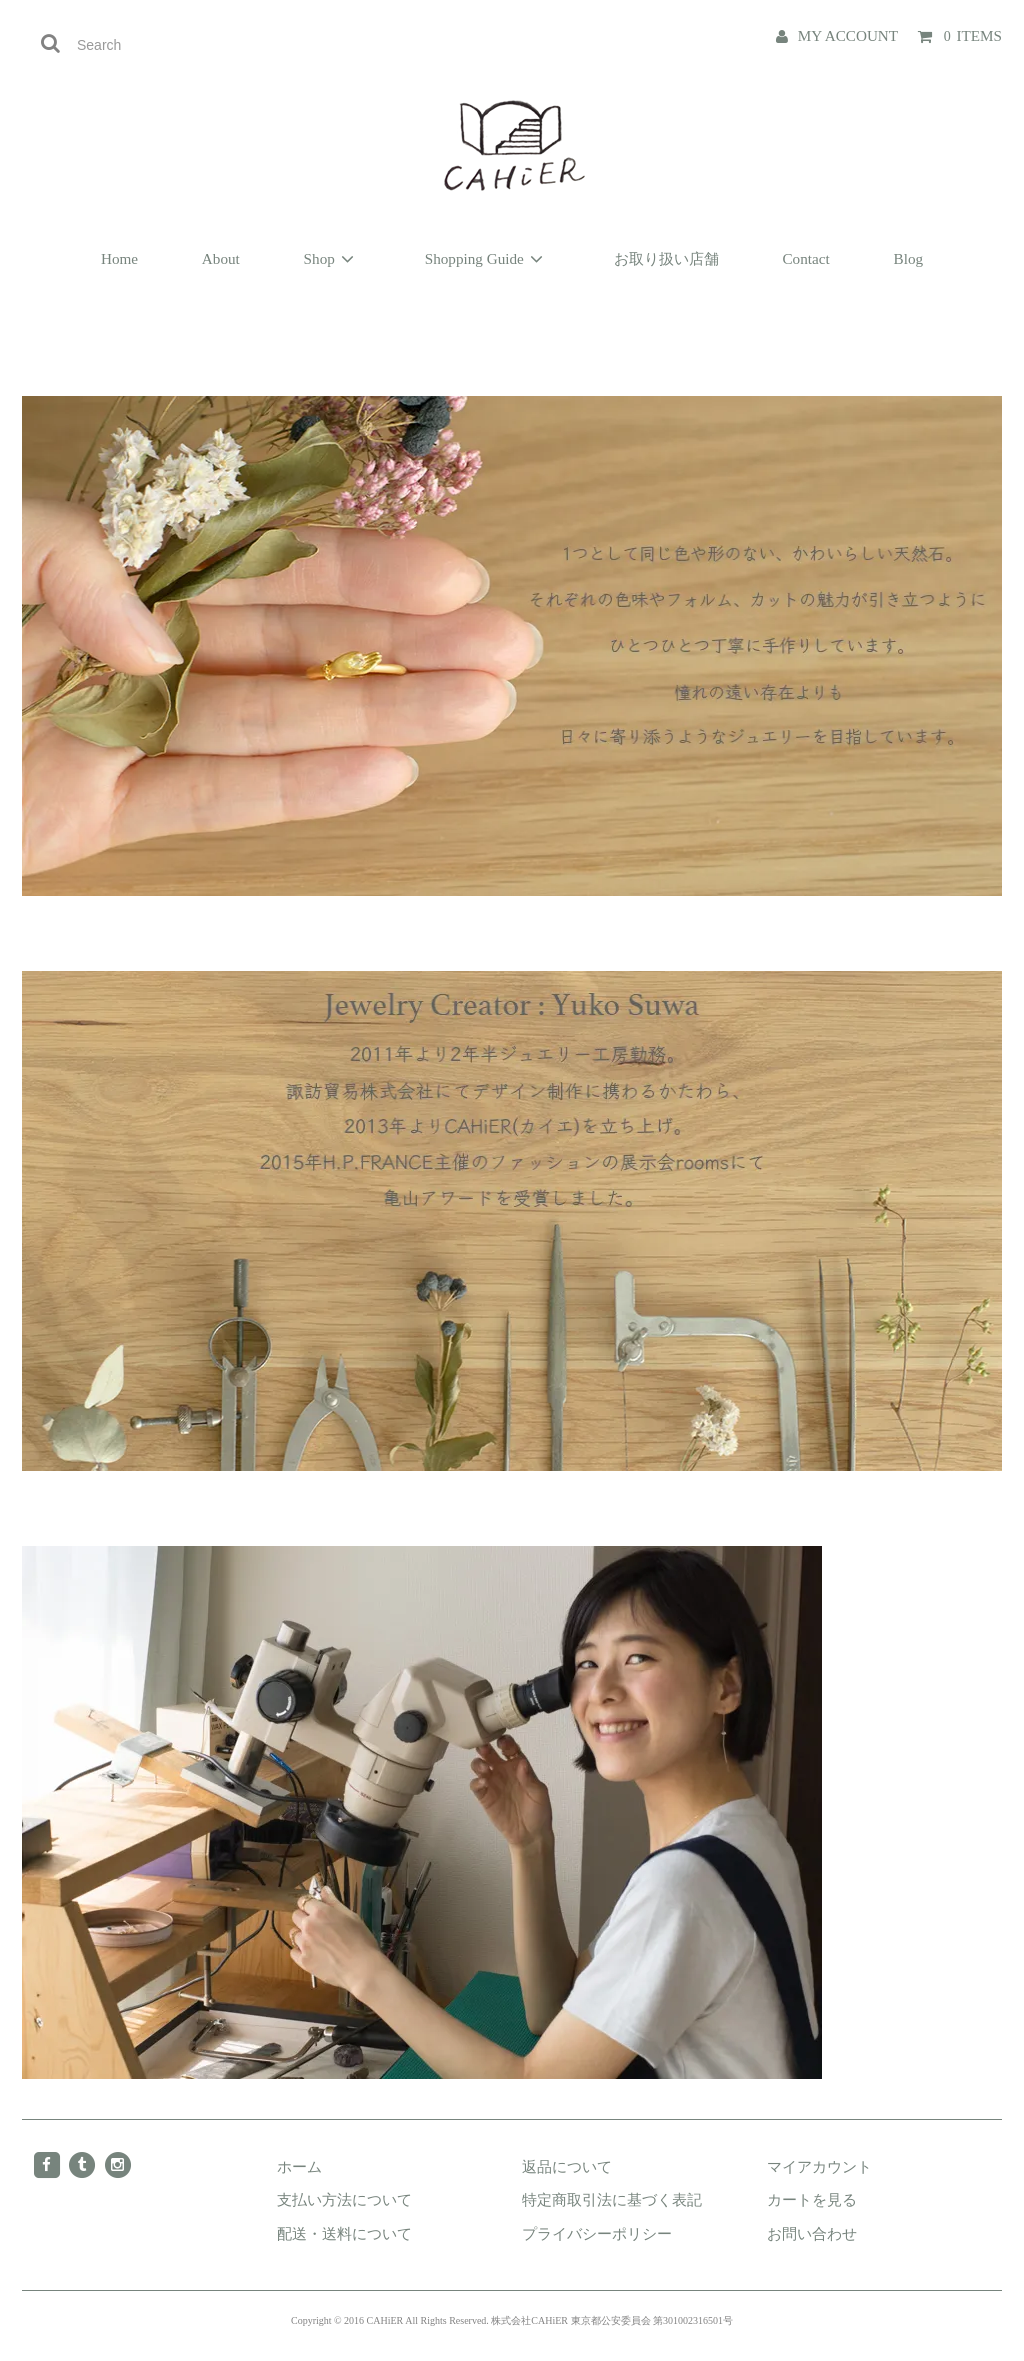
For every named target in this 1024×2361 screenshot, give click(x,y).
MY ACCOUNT (848, 35)
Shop (332, 258)
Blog (909, 258)
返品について (567, 2166)
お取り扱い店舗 (666, 258)
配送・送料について (344, 2233)
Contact (805, 258)
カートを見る (812, 2199)
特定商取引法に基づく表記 (612, 2199)
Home (119, 258)
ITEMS (972, 35)
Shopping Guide (487, 258)
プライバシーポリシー (597, 2233)
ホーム (299, 2166)
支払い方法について (344, 2199)
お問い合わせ (812, 2233)
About (221, 258)
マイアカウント (819, 2166)
